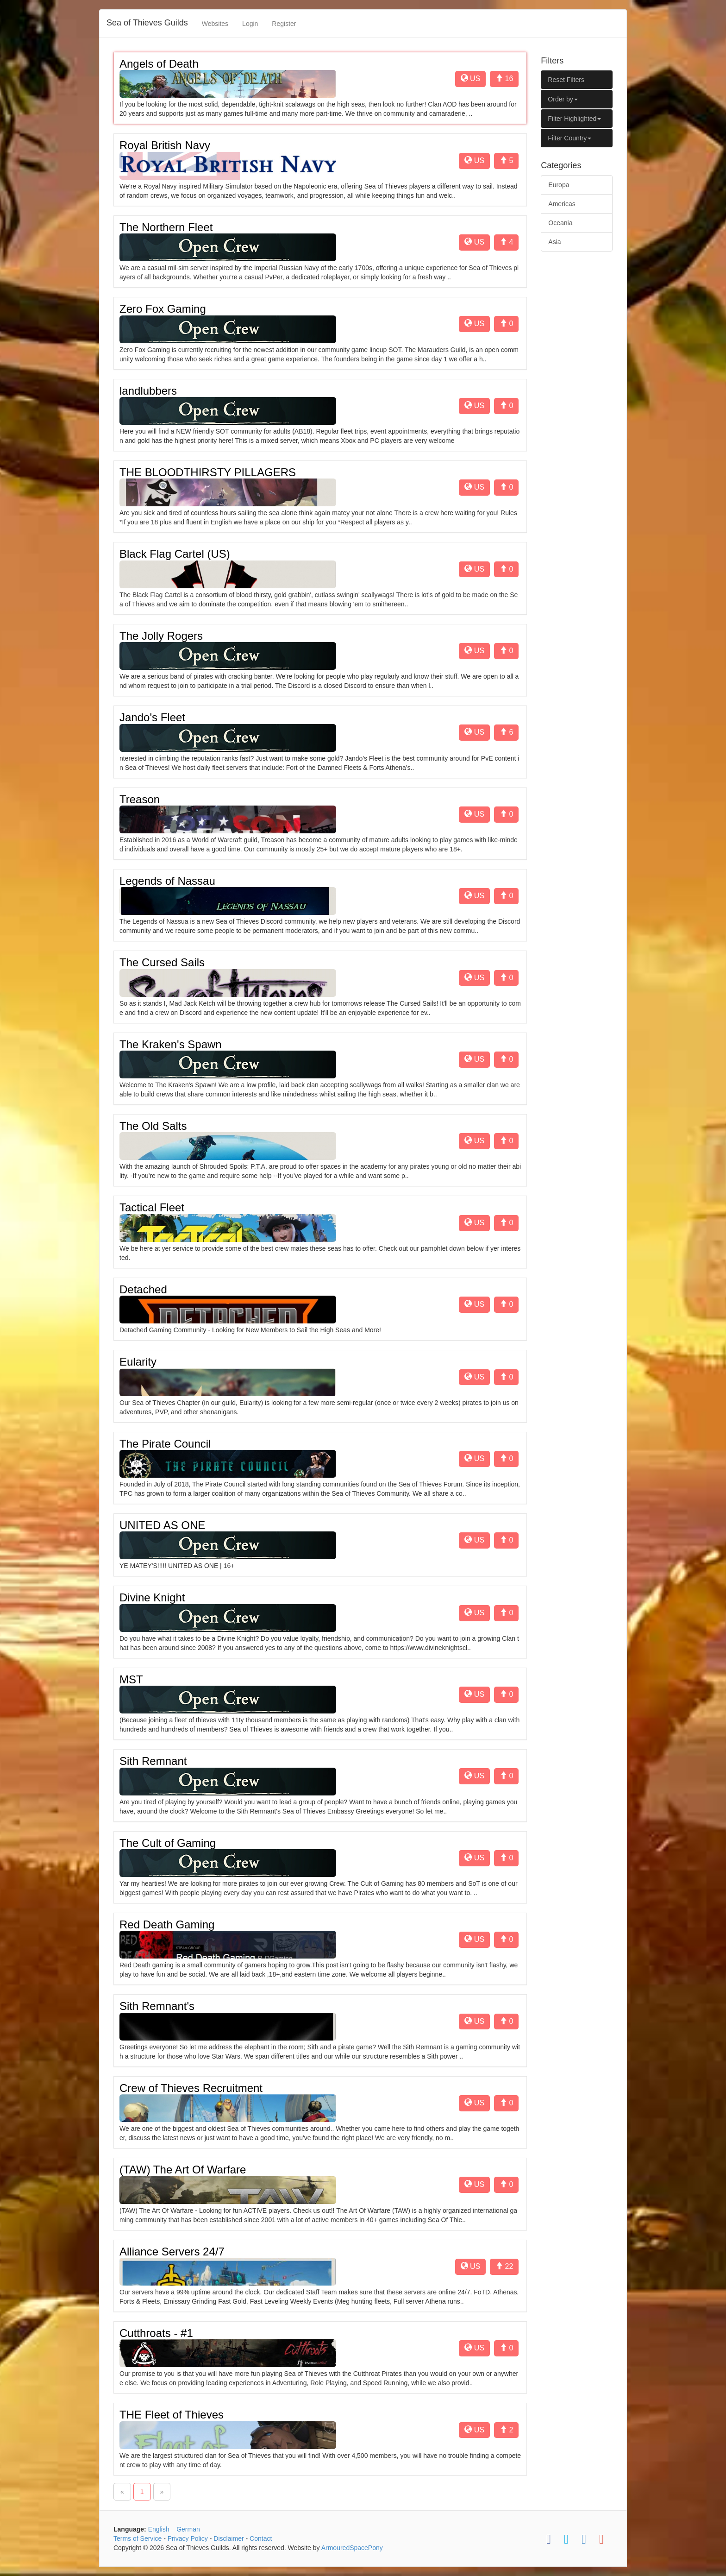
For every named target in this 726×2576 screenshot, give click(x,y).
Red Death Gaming (166, 1924)
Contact (261, 2538)
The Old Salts (153, 1126)
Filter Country (569, 138)
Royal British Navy (164, 145)
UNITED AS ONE (162, 1525)
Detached (143, 1289)
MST (131, 1679)
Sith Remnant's (156, 2006)
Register (284, 23)
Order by (562, 99)
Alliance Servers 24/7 (172, 2251)
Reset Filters (566, 79)
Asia (554, 242)
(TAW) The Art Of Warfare (182, 2169)
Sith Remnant (153, 1761)
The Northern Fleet (166, 227)
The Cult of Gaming (167, 1843)
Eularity (137, 1361)
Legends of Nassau (167, 881)
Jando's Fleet (152, 717)
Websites (215, 23)
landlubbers (148, 390)
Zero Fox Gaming (162, 308)
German (188, 2529)
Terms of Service (137, 2538)
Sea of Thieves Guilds (147, 22)
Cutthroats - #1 (156, 2333)
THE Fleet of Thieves (171, 2414)
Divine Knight (152, 1597)
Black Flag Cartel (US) (174, 554)
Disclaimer (228, 2538)
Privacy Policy (188, 2538)
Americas (561, 204)
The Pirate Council (165, 1443)
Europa (558, 185)
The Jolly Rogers (161, 636)
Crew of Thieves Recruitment (191, 2088)
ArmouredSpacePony (352, 2547)
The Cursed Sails (162, 962)
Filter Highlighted (574, 118)
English (158, 2529)
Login (250, 23)
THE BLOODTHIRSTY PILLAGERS (207, 472)
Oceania (560, 223)
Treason (139, 799)
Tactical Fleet (151, 1207)
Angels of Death (159, 63)
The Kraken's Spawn (170, 1044)
